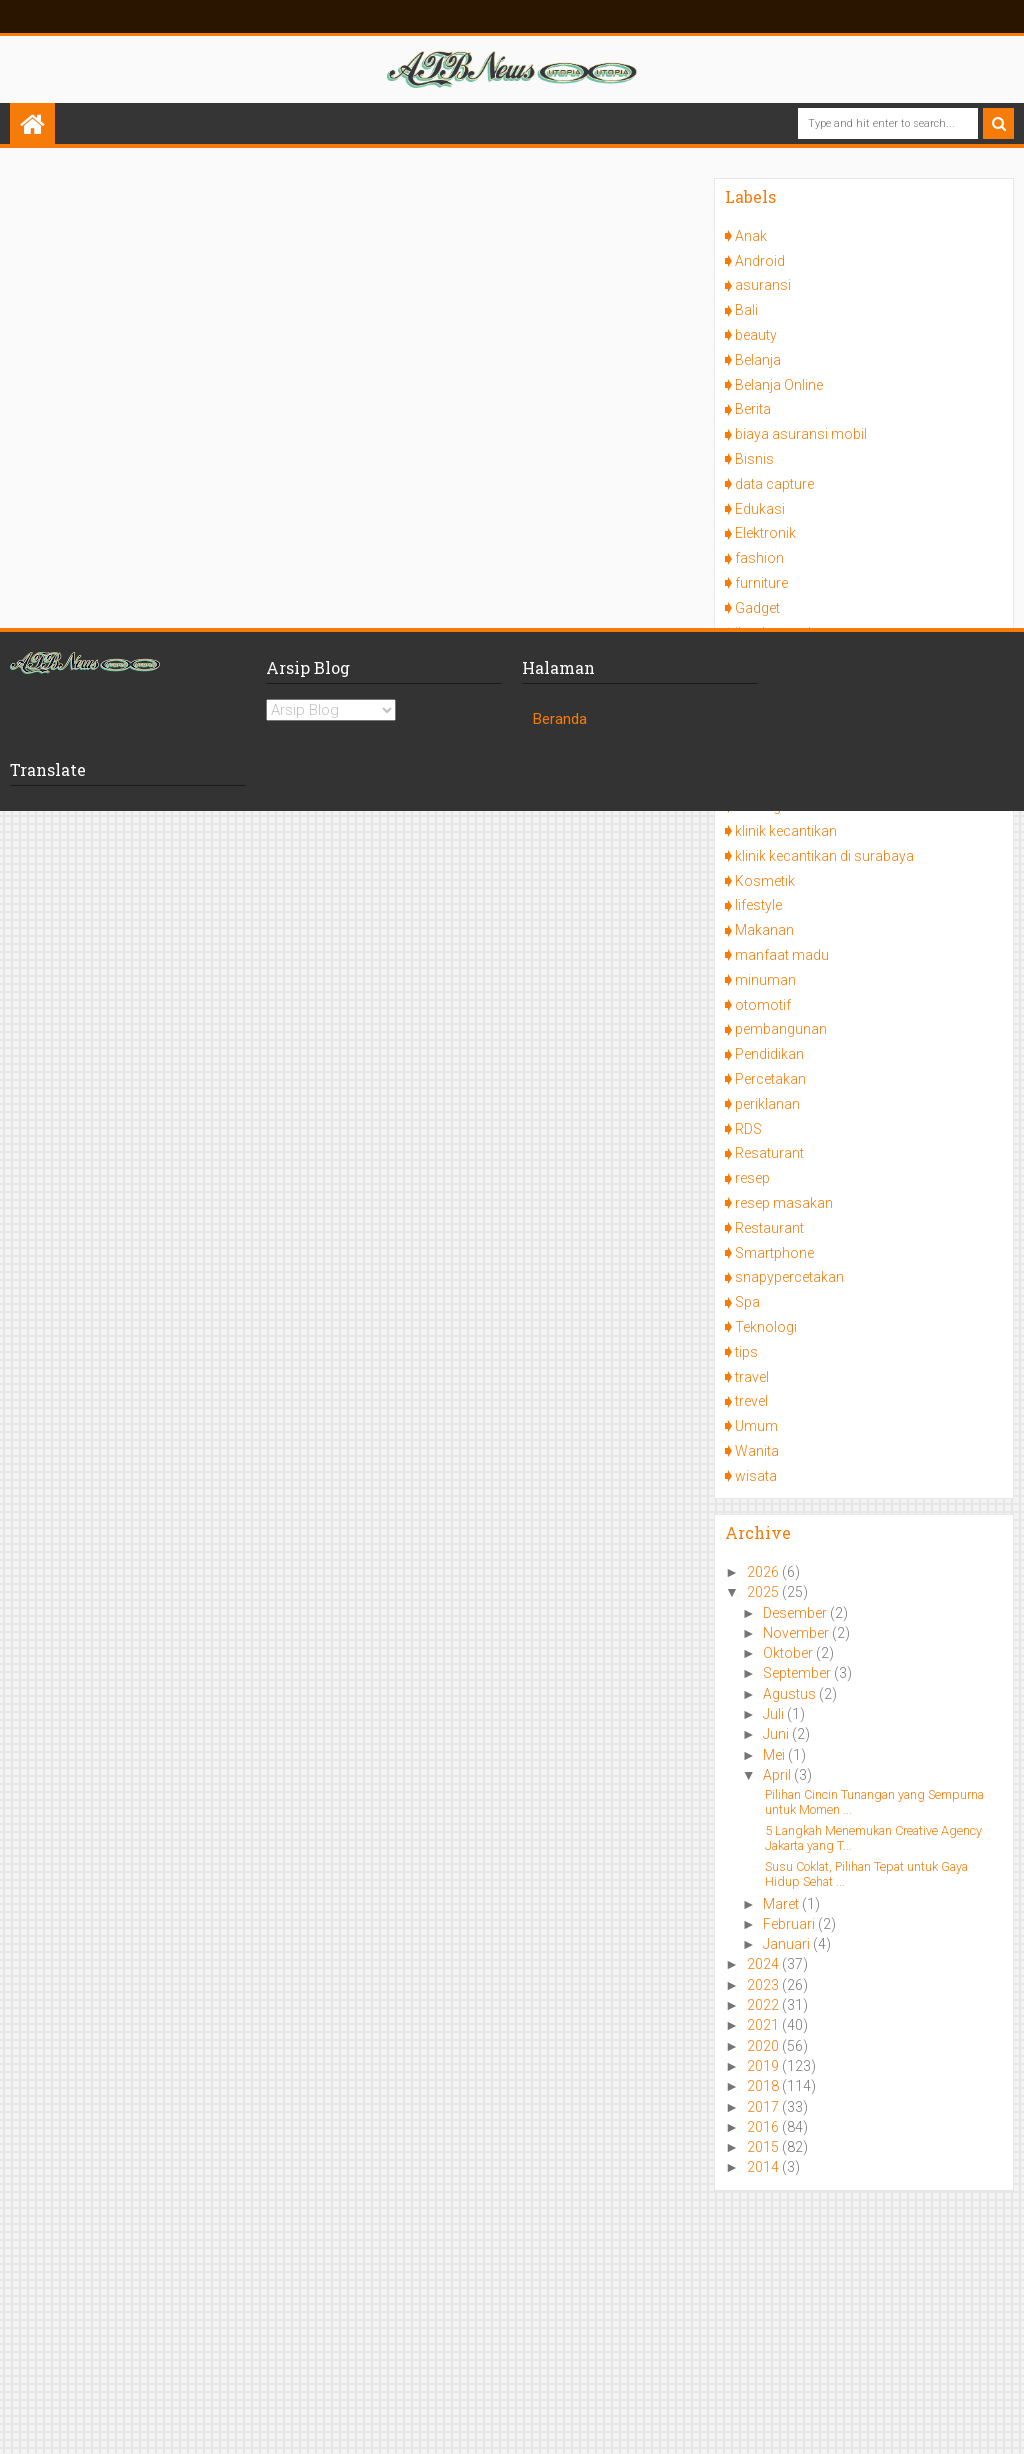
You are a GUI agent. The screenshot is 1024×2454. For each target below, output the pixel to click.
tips (746, 1352)
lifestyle (758, 905)
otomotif (763, 1005)
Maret (782, 1904)
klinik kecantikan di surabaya (824, 856)
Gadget (757, 608)
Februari (790, 1924)
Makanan (764, 930)
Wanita (757, 1451)
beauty (756, 335)
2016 (764, 2127)
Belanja (758, 360)
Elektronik (765, 533)
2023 (764, 1985)
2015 (764, 2147)
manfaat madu (782, 955)
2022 (764, 2005)
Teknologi (766, 1327)
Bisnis (754, 459)
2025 (764, 1592)
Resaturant (769, 1153)
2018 (764, 2086)
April (778, 1775)
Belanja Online (779, 385)
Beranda (560, 719)
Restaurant (769, 1228)
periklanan (767, 1104)
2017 (764, 2107)
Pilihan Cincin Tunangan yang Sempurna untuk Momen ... (874, 1802)
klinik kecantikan (786, 831)
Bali (746, 310)
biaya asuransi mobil (801, 434)
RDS (748, 1129)
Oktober (789, 1653)
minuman (765, 980)
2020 (764, 2046)
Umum (756, 1426)
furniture (761, 583)
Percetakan (770, 1079)
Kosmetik (765, 881)
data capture (774, 484)
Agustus (791, 1694)
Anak (751, 236)
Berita (753, 409)
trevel (751, 1401)
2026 (764, 1572)
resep (752, 1178)
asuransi (763, 285)
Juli (775, 1714)
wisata (756, 1476)
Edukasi (760, 509)
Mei (775, 1755)
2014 (764, 2167)
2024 (764, 1964)
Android (760, 261)
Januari (788, 1944)
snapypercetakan (789, 1277)
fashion (759, 558)
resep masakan (784, 1203)
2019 (764, 2066)
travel (752, 1377)
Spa (747, 1302)
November (797, 1633)
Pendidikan (769, 1054)
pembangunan (781, 1029)
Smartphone (774, 1253)
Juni (777, 1734)
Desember (796, 1613)
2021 (764, 2025)
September (798, 1673)
